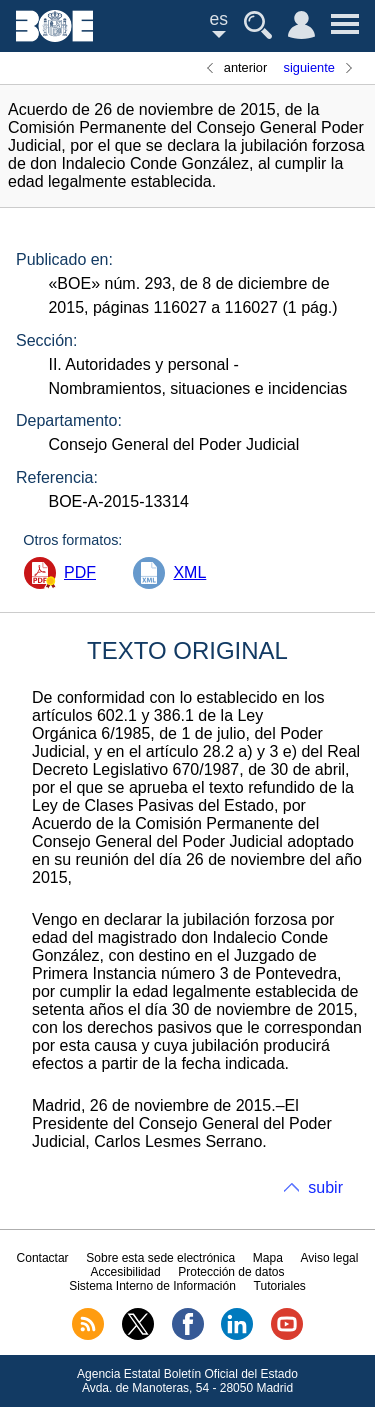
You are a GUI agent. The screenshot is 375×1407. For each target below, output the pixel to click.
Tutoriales (280, 1286)
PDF (80, 572)
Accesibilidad (126, 1272)
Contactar (43, 1258)
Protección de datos (231, 1272)
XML (189, 572)
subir (325, 1187)
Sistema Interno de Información (152, 1286)
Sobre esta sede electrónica (160, 1258)
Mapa (268, 1258)
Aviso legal (330, 1258)
